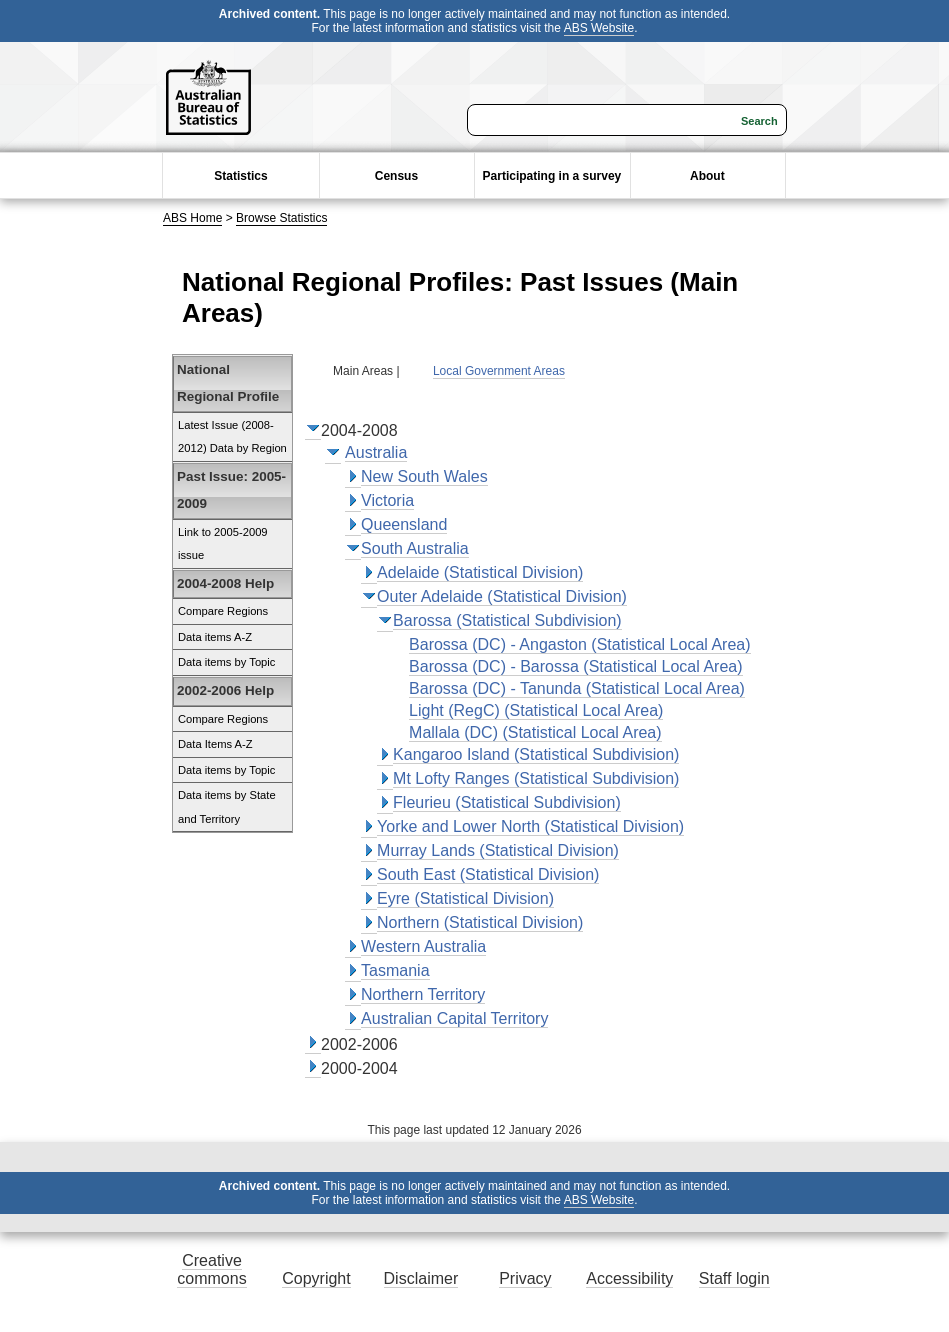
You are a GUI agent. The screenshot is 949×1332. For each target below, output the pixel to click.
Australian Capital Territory (454, 1018)
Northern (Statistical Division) (480, 922)
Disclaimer (421, 1278)
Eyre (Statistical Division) (465, 898)
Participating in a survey (552, 176)
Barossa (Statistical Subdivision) (507, 620)
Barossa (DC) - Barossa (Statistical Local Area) (575, 666)
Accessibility (629, 1278)
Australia (376, 452)
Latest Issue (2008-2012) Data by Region (232, 437)
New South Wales (424, 476)
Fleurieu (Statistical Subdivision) (507, 802)
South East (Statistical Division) (488, 874)
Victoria (387, 500)
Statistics (240, 176)
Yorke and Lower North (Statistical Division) (530, 826)
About (707, 176)
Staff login (734, 1278)
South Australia (415, 548)
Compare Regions (223, 611)
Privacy (525, 1278)
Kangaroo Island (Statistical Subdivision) (536, 754)
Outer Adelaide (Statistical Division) (502, 596)
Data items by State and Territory (227, 807)
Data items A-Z (215, 637)
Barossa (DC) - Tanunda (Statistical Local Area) (577, 688)
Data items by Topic (226, 662)
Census (396, 176)
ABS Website (599, 28)
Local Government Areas (499, 371)
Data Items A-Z (215, 744)
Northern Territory (423, 994)
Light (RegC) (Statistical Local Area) (536, 710)
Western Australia (423, 946)
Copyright (316, 1278)
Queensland (404, 524)
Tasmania (395, 970)
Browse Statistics (281, 218)
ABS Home (192, 218)
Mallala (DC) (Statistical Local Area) (535, 732)
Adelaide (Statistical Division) (480, 572)
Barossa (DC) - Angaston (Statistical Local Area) (579, 644)
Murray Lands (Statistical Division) (498, 850)
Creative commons (211, 1269)
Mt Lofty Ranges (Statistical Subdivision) (536, 778)
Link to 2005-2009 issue (223, 544)
